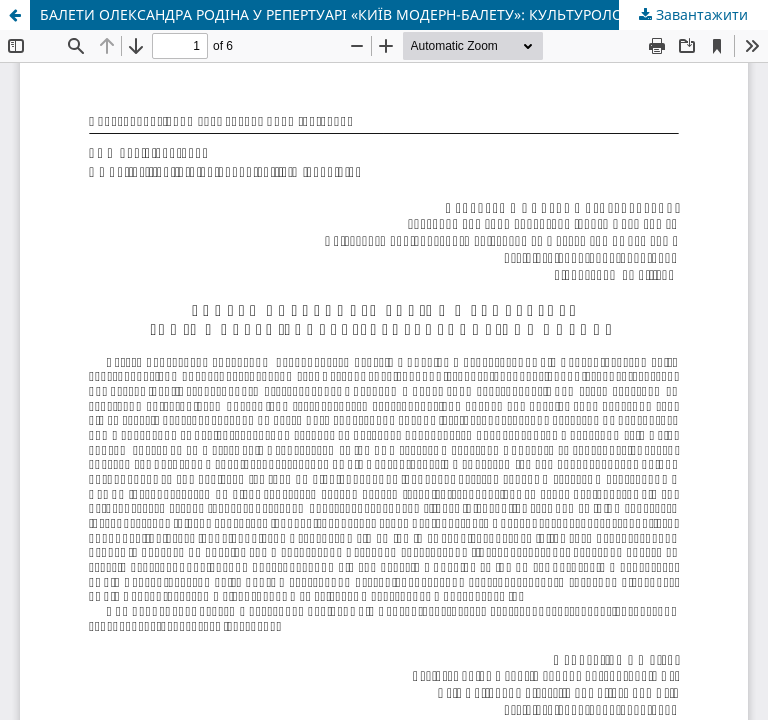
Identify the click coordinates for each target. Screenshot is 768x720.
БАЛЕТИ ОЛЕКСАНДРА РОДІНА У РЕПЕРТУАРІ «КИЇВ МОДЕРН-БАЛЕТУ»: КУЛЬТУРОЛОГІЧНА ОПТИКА (383, 14)
